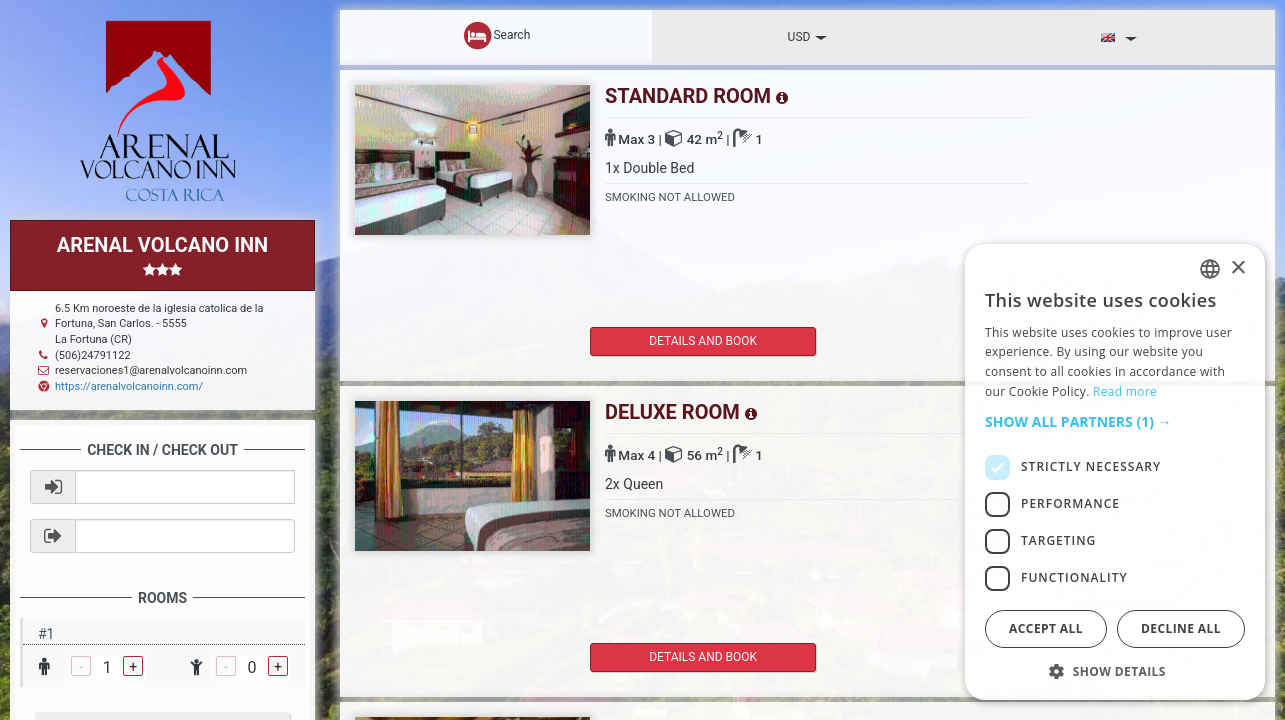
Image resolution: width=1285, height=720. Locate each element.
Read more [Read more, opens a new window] (1125, 391)
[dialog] (1115, 472)
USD (808, 37)
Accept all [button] (1046, 628)
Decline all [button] (1181, 628)
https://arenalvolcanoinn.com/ (129, 386)
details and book (675, 341)
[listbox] (1210, 269)
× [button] (1237, 268)
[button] (1115, 422)
